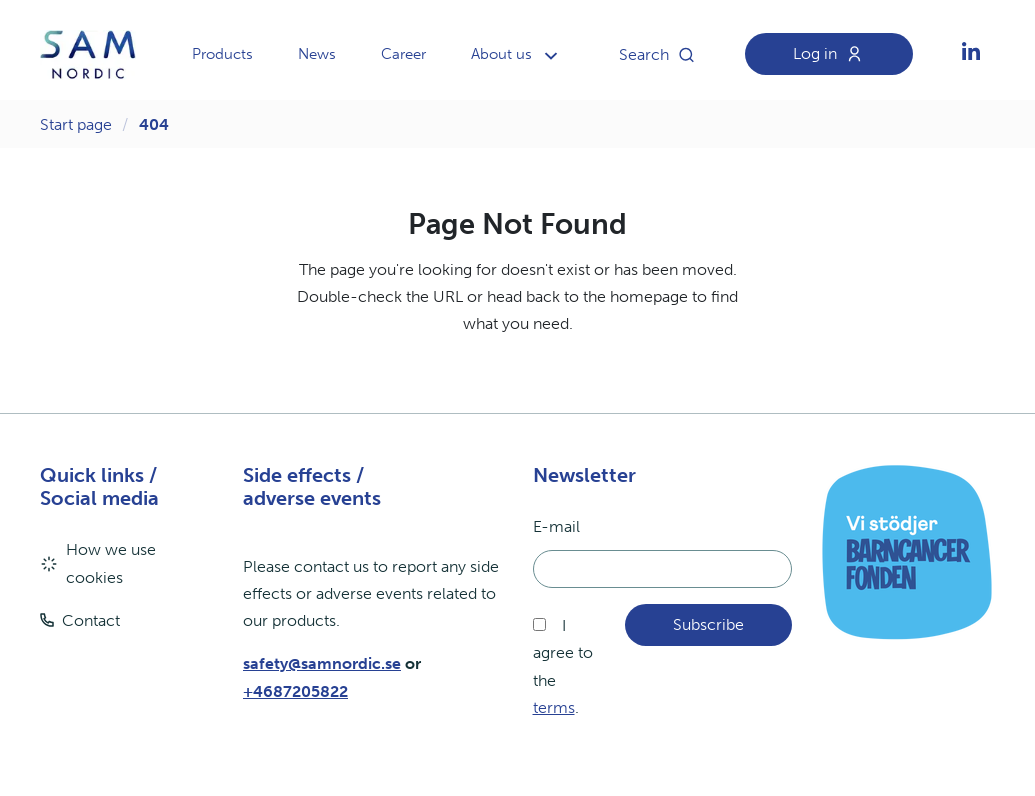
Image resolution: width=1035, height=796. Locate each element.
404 (154, 124)
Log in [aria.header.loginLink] (833, 54)
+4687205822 (295, 691)
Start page (76, 124)
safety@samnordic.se (322, 663)
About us (501, 54)
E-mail (556, 526)
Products (222, 54)
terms (554, 707)
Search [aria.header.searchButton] (662, 55)
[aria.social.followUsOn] (971, 55)
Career (403, 54)
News (317, 54)
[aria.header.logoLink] (88, 55)
